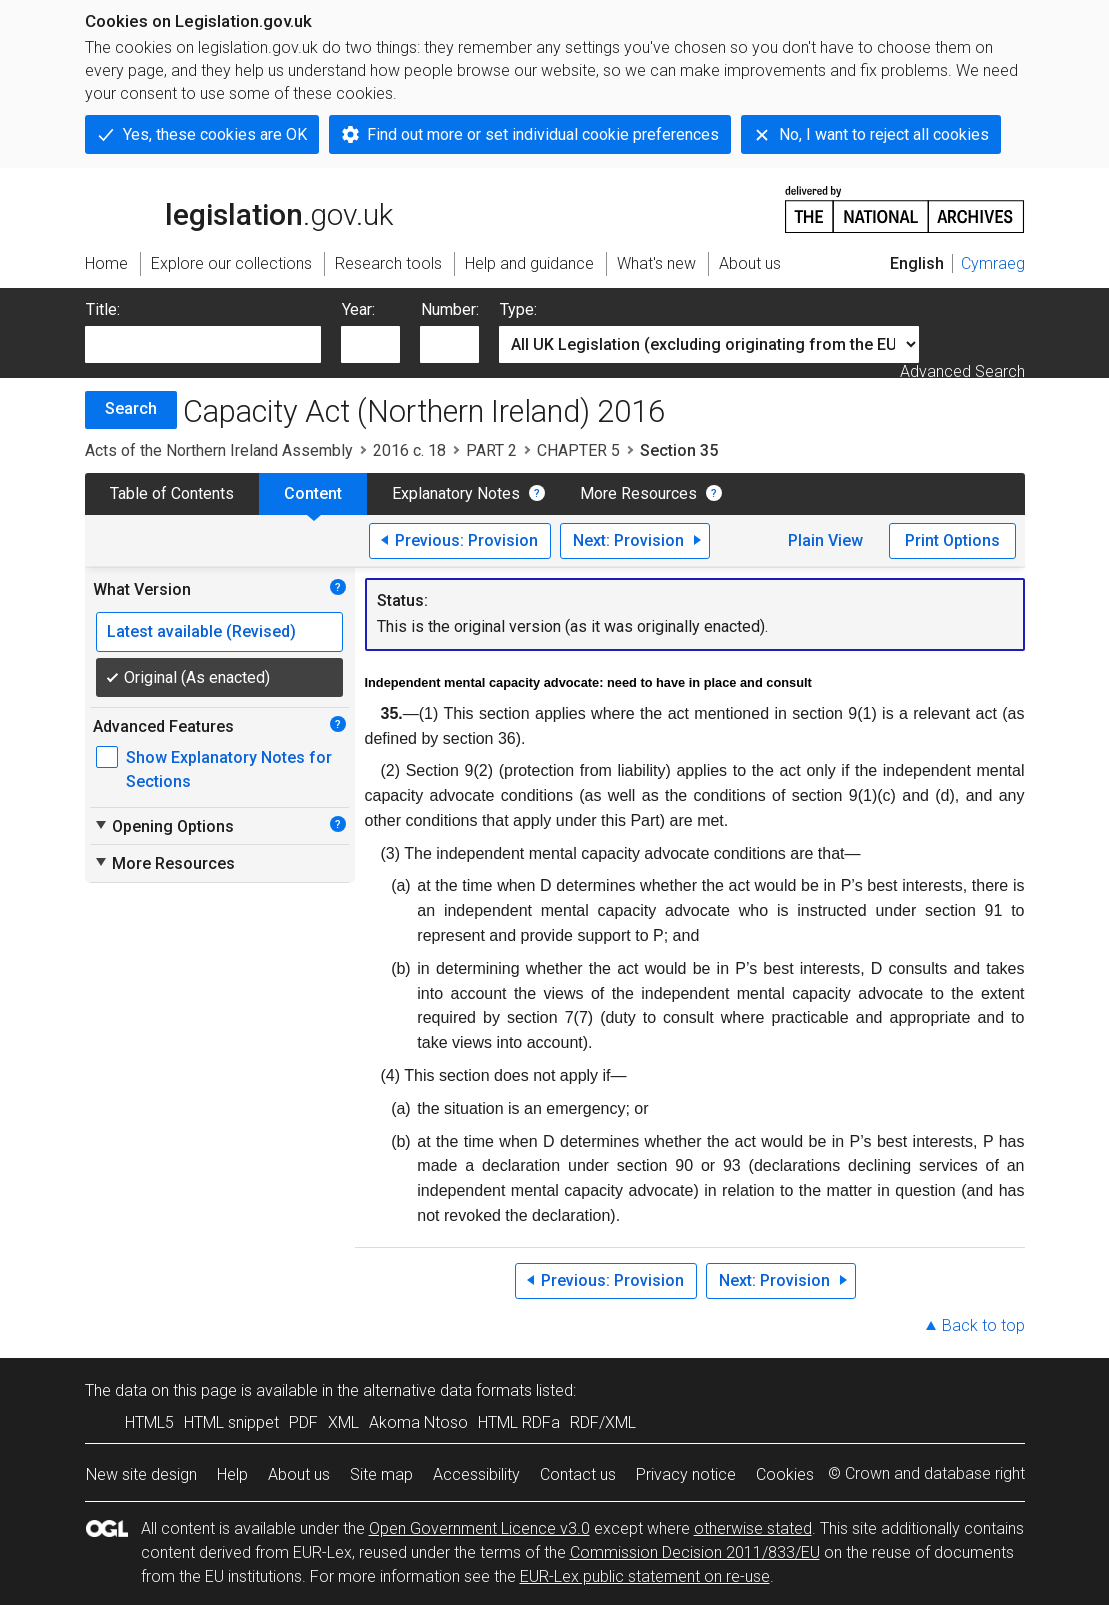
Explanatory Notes (456, 493)
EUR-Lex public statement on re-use (645, 1576)
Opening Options (163, 826)
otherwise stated (753, 1528)
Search (131, 408)
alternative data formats (447, 1390)
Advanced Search (962, 371)
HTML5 (149, 1422)
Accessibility (476, 1474)
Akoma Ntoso (418, 1422)
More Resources (638, 493)
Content (313, 493)
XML (343, 1422)
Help (232, 1474)
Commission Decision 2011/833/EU (695, 1552)
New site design (141, 1474)
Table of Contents (172, 493)
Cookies (785, 1474)
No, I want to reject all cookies (884, 134)
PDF (303, 1422)
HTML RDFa (519, 1422)
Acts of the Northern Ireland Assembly (219, 450)
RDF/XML (603, 1422)
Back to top (983, 1325)
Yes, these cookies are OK (215, 134)
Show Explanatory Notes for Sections (229, 769)
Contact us (578, 1474)
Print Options (952, 540)
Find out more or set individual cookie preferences (543, 134)
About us (299, 1474)
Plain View (825, 540)
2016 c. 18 (409, 450)
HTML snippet (231, 1422)
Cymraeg (993, 263)
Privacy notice (686, 1474)
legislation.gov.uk (239, 208)
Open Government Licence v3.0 (479, 1528)
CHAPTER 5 (578, 450)
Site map (381, 1474)
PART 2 (491, 450)
